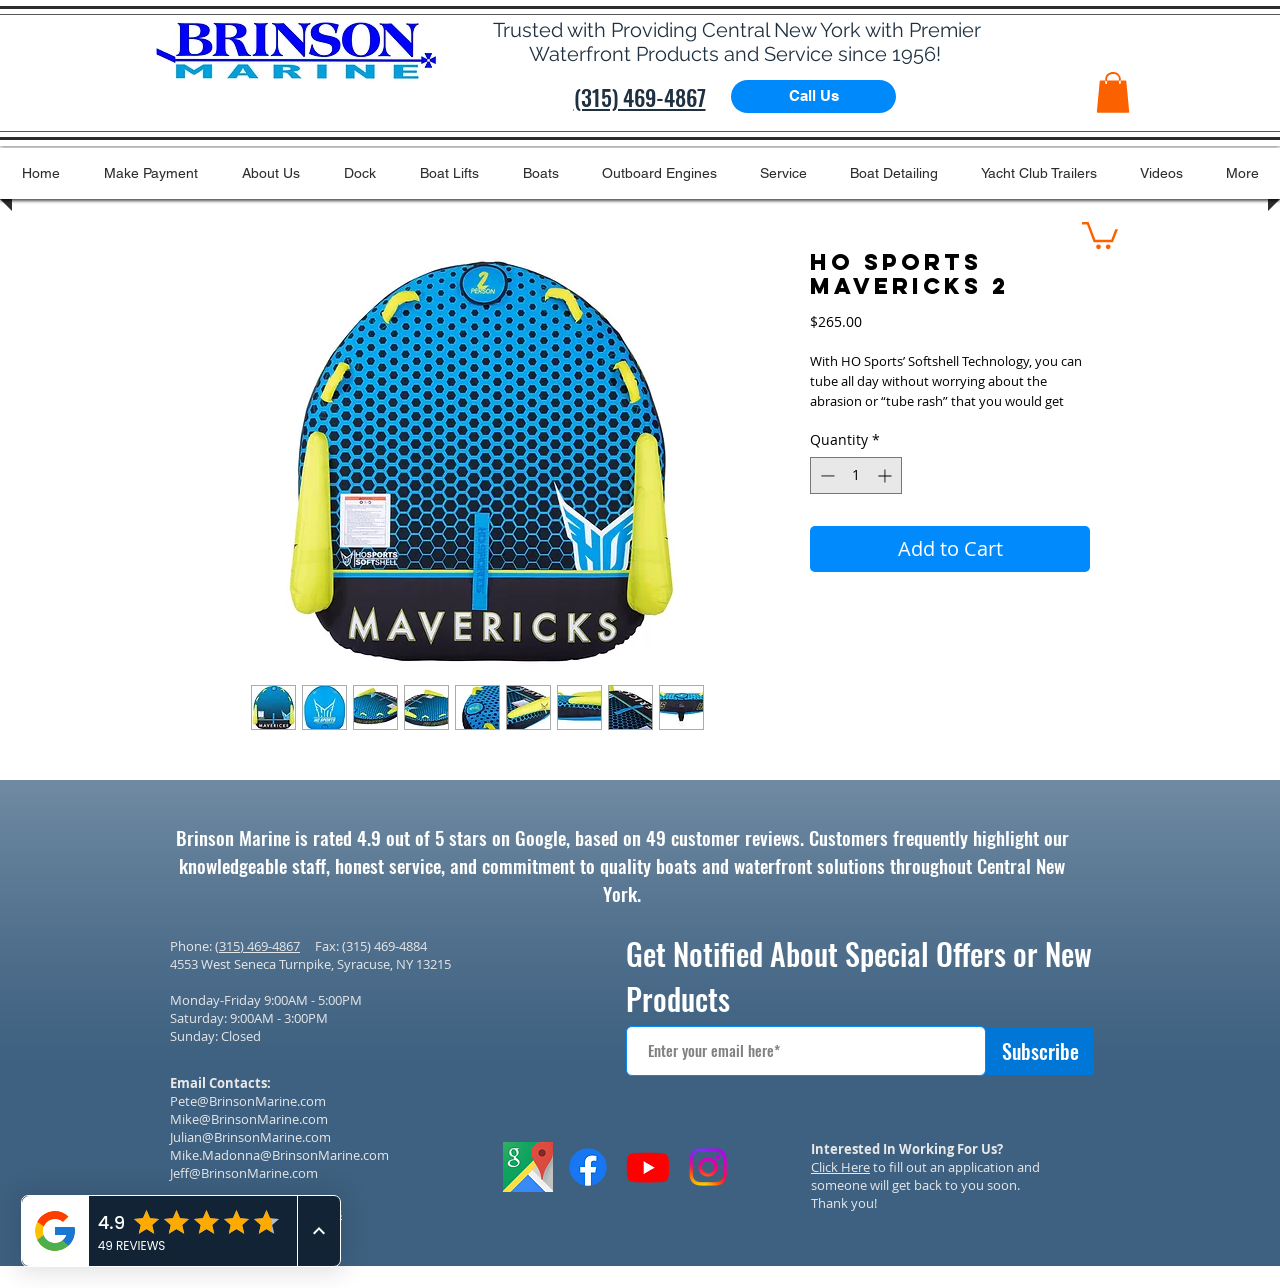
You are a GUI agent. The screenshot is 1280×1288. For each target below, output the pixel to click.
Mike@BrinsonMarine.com (249, 1119)
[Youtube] (648, 1167)
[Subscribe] (1040, 1051)
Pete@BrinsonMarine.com (248, 1101)
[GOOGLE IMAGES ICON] (528, 1167)
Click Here (840, 1167)
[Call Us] (813, 96)
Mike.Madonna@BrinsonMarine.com (279, 1155)
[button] (1113, 92)
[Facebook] (588, 1167)
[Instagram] (708, 1167)
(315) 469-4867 (257, 946)
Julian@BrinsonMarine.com (250, 1137)
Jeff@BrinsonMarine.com (244, 1173)
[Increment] (886, 475)
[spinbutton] (856, 475)
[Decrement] (825, 475)
